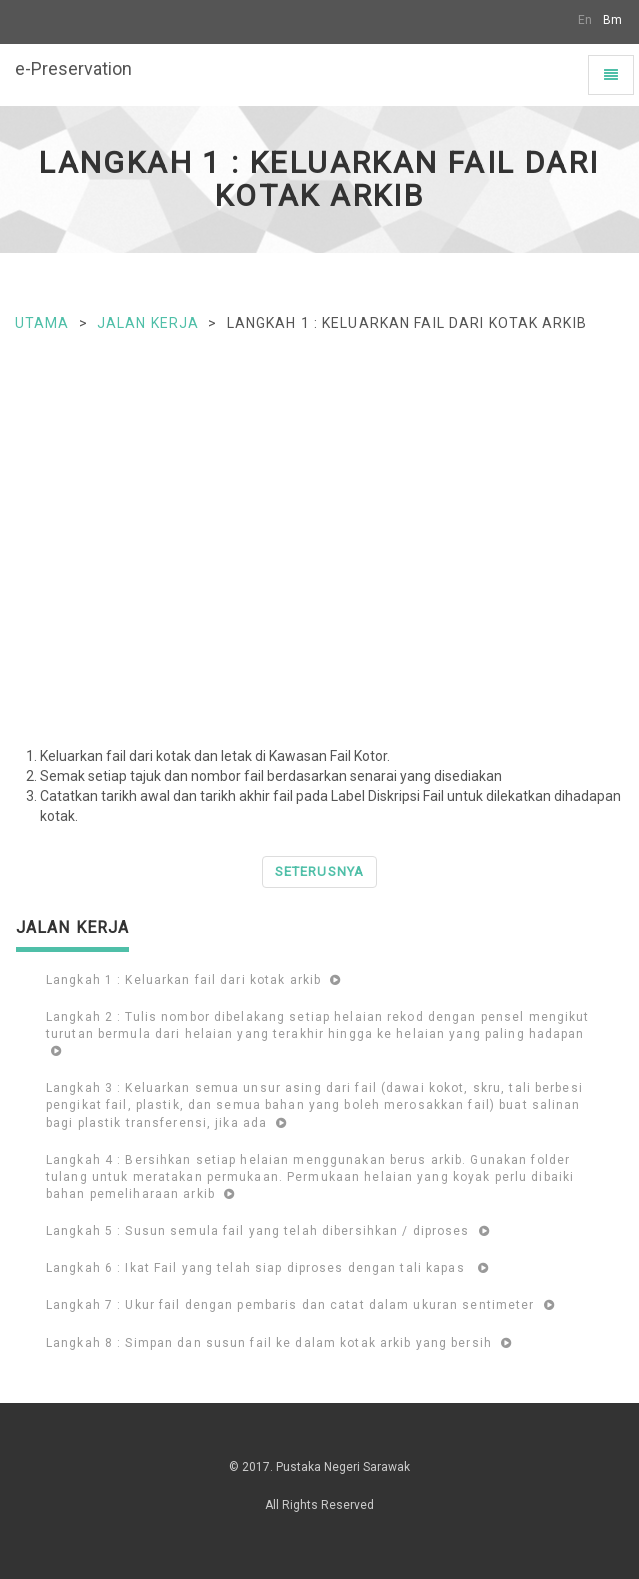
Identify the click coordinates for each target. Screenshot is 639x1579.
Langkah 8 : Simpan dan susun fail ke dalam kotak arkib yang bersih (279, 1343)
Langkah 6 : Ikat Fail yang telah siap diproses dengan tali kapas (267, 1268)
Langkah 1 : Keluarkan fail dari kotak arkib (193, 980)
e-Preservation (73, 68)
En (585, 20)
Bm (612, 20)
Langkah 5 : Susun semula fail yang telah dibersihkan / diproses (268, 1231)
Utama (42, 323)
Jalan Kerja (148, 323)
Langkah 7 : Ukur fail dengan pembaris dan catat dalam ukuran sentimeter (300, 1305)
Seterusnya (319, 871)
